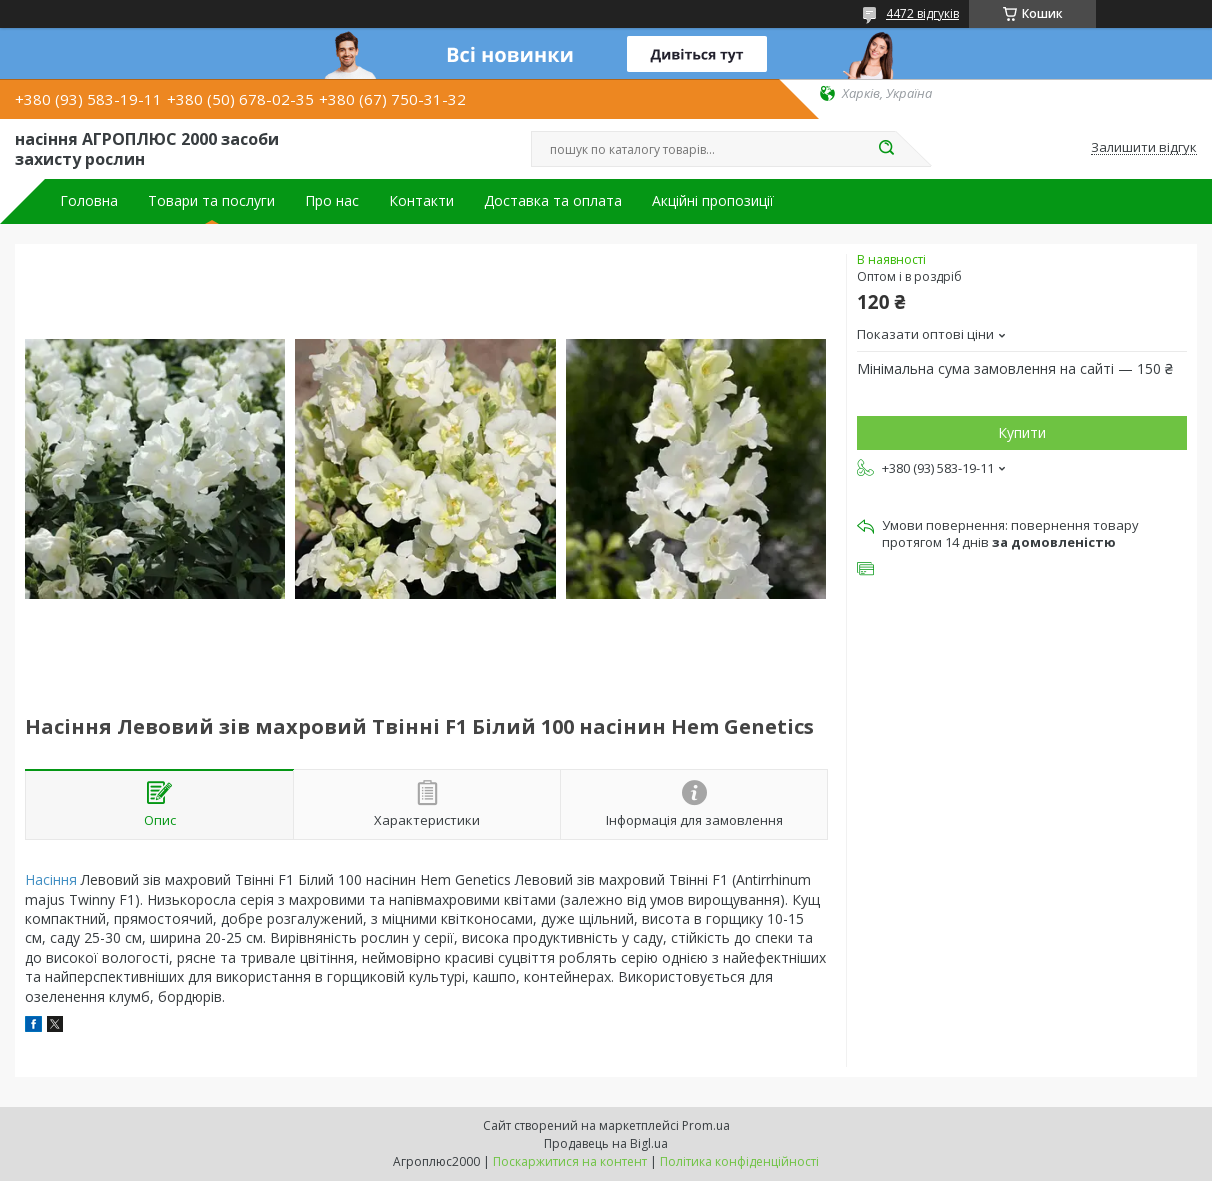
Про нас (332, 201)
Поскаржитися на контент (570, 1161)
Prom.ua (706, 1125)
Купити (1022, 432)
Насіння (51, 879)
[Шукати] (886, 149)
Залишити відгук (1144, 148)
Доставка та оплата (553, 201)
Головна (89, 201)
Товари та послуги (211, 201)
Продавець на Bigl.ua (606, 1143)
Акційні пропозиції (713, 201)
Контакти (421, 201)
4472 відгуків (922, 13)
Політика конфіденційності (739, 1161)
